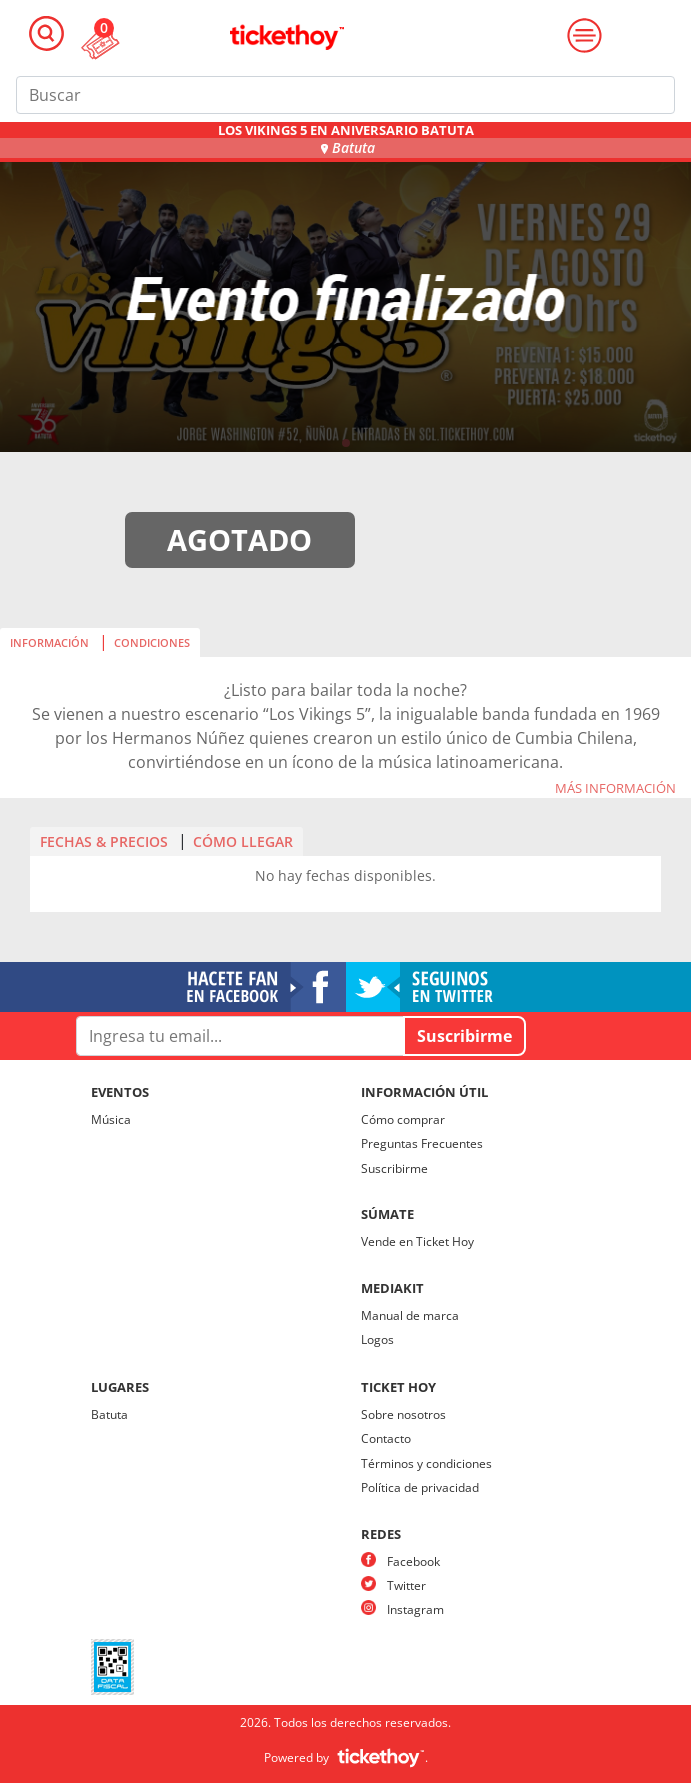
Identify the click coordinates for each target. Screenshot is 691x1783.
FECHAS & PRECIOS (104, 841)
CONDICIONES (152, 642)
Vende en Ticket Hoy (417, 1241)
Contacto (386, 1438)
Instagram (415, 1609)
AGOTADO (239, 539)
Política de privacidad (420, 1487)
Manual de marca (410, 1315)
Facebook (413, 1561)
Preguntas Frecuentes (422, 1143)
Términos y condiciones (426, 1463)
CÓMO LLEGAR (243, 841)
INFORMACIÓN (49, 642)
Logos (377, 1339)
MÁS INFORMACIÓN (615, 789)
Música (111, 1119)
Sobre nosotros (403, 1414)
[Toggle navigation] (46, 33)
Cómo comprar (403, 1119)
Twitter (406, 1585)
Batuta (109, 1414)
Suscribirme (394, 1168)
